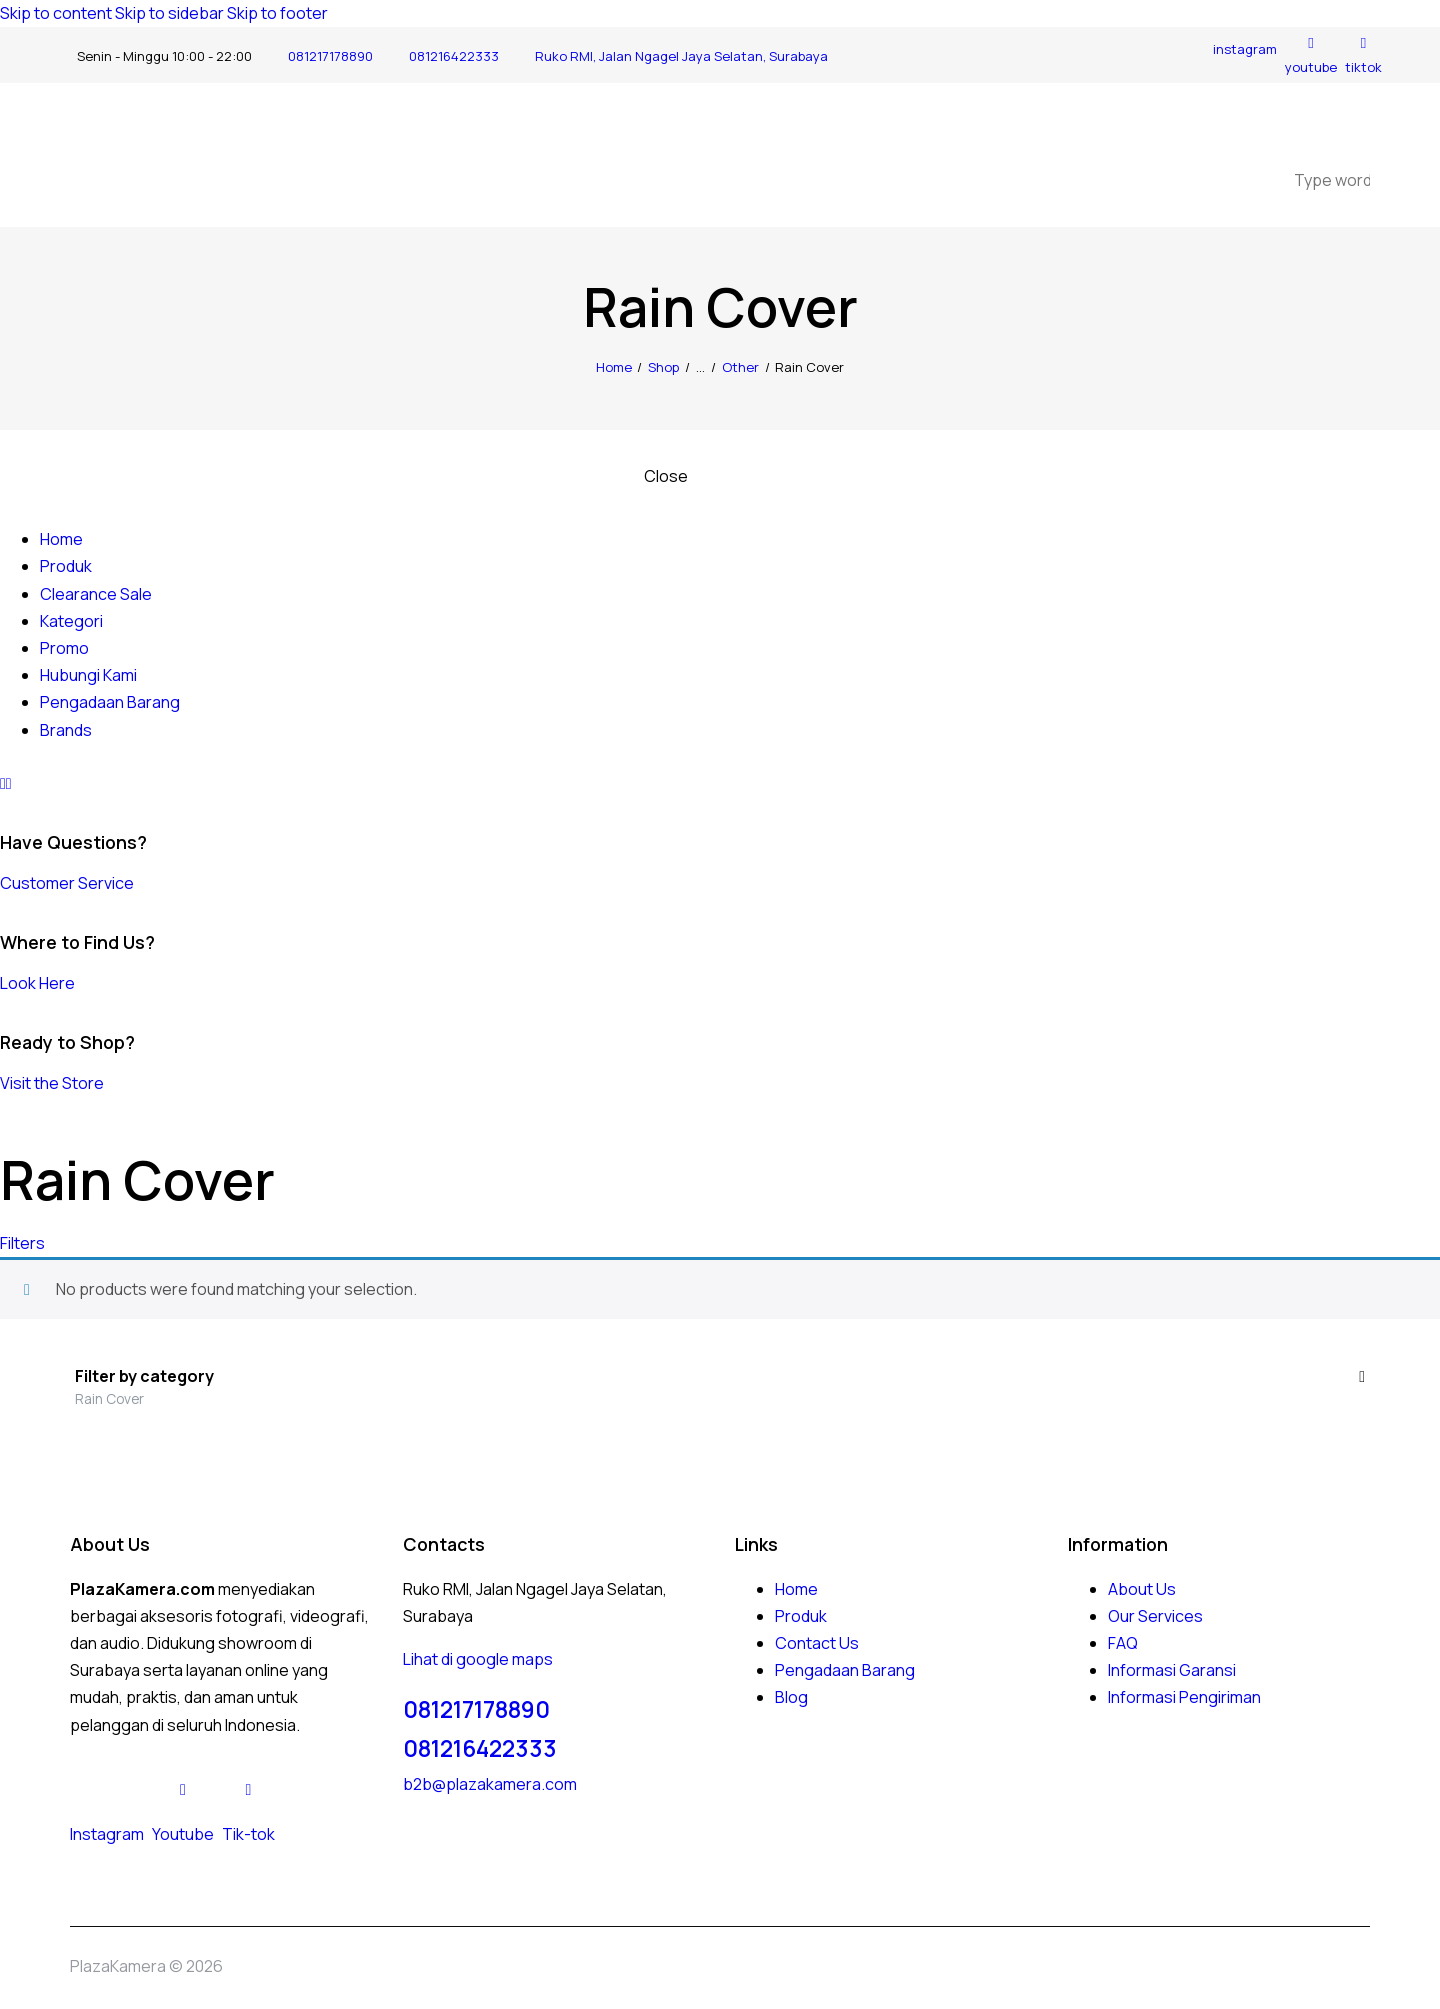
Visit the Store (52, 1083)
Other (740, 367)
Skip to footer (277, 13)
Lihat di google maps (478, 1659)
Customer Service (67, 883)
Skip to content (56, 13)
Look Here (37, 983)
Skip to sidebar (169, 13)
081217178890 (476, 1709)
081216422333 (480, 1748)
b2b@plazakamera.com (490, 1784)
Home (614, 367)
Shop (663, 367)
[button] (22, 1243)
